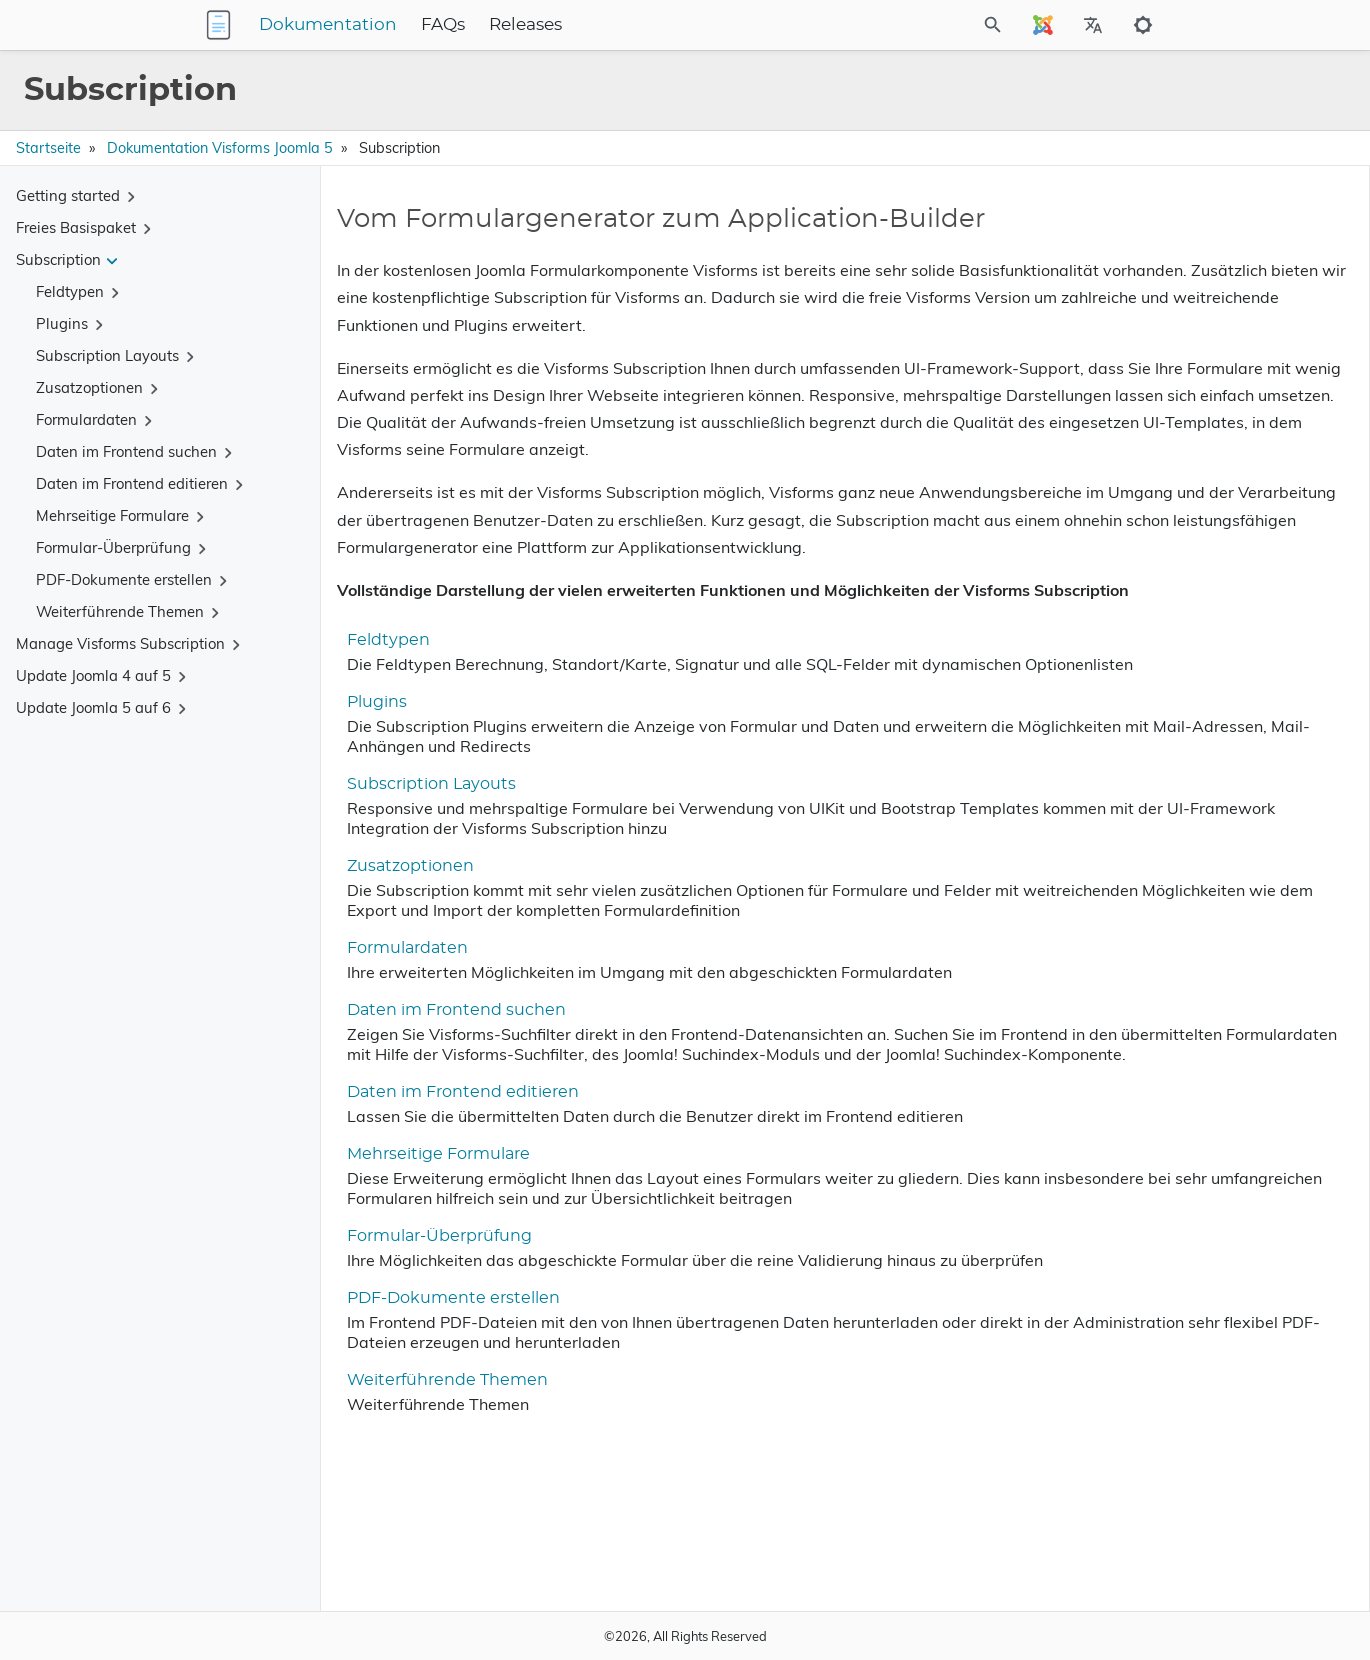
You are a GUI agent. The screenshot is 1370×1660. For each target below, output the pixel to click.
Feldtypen (380, 749)
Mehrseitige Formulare (430, 1303)
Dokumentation (453, 25)
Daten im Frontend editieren (455, 1241)
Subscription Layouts (423, 913)
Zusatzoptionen (402, 995)
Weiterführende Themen (439, 1569)
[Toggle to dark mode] (1143, 25)
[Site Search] (904, 25)
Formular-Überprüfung (431, 1405)
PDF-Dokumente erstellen (445, 1487)
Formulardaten (399, 1077)
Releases (650, 25)
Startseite (48, 148)
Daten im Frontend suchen (448, 1139)
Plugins (369, 831)
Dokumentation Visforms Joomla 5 (220, 148)
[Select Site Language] (1043, 25)
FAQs (568, 25)
